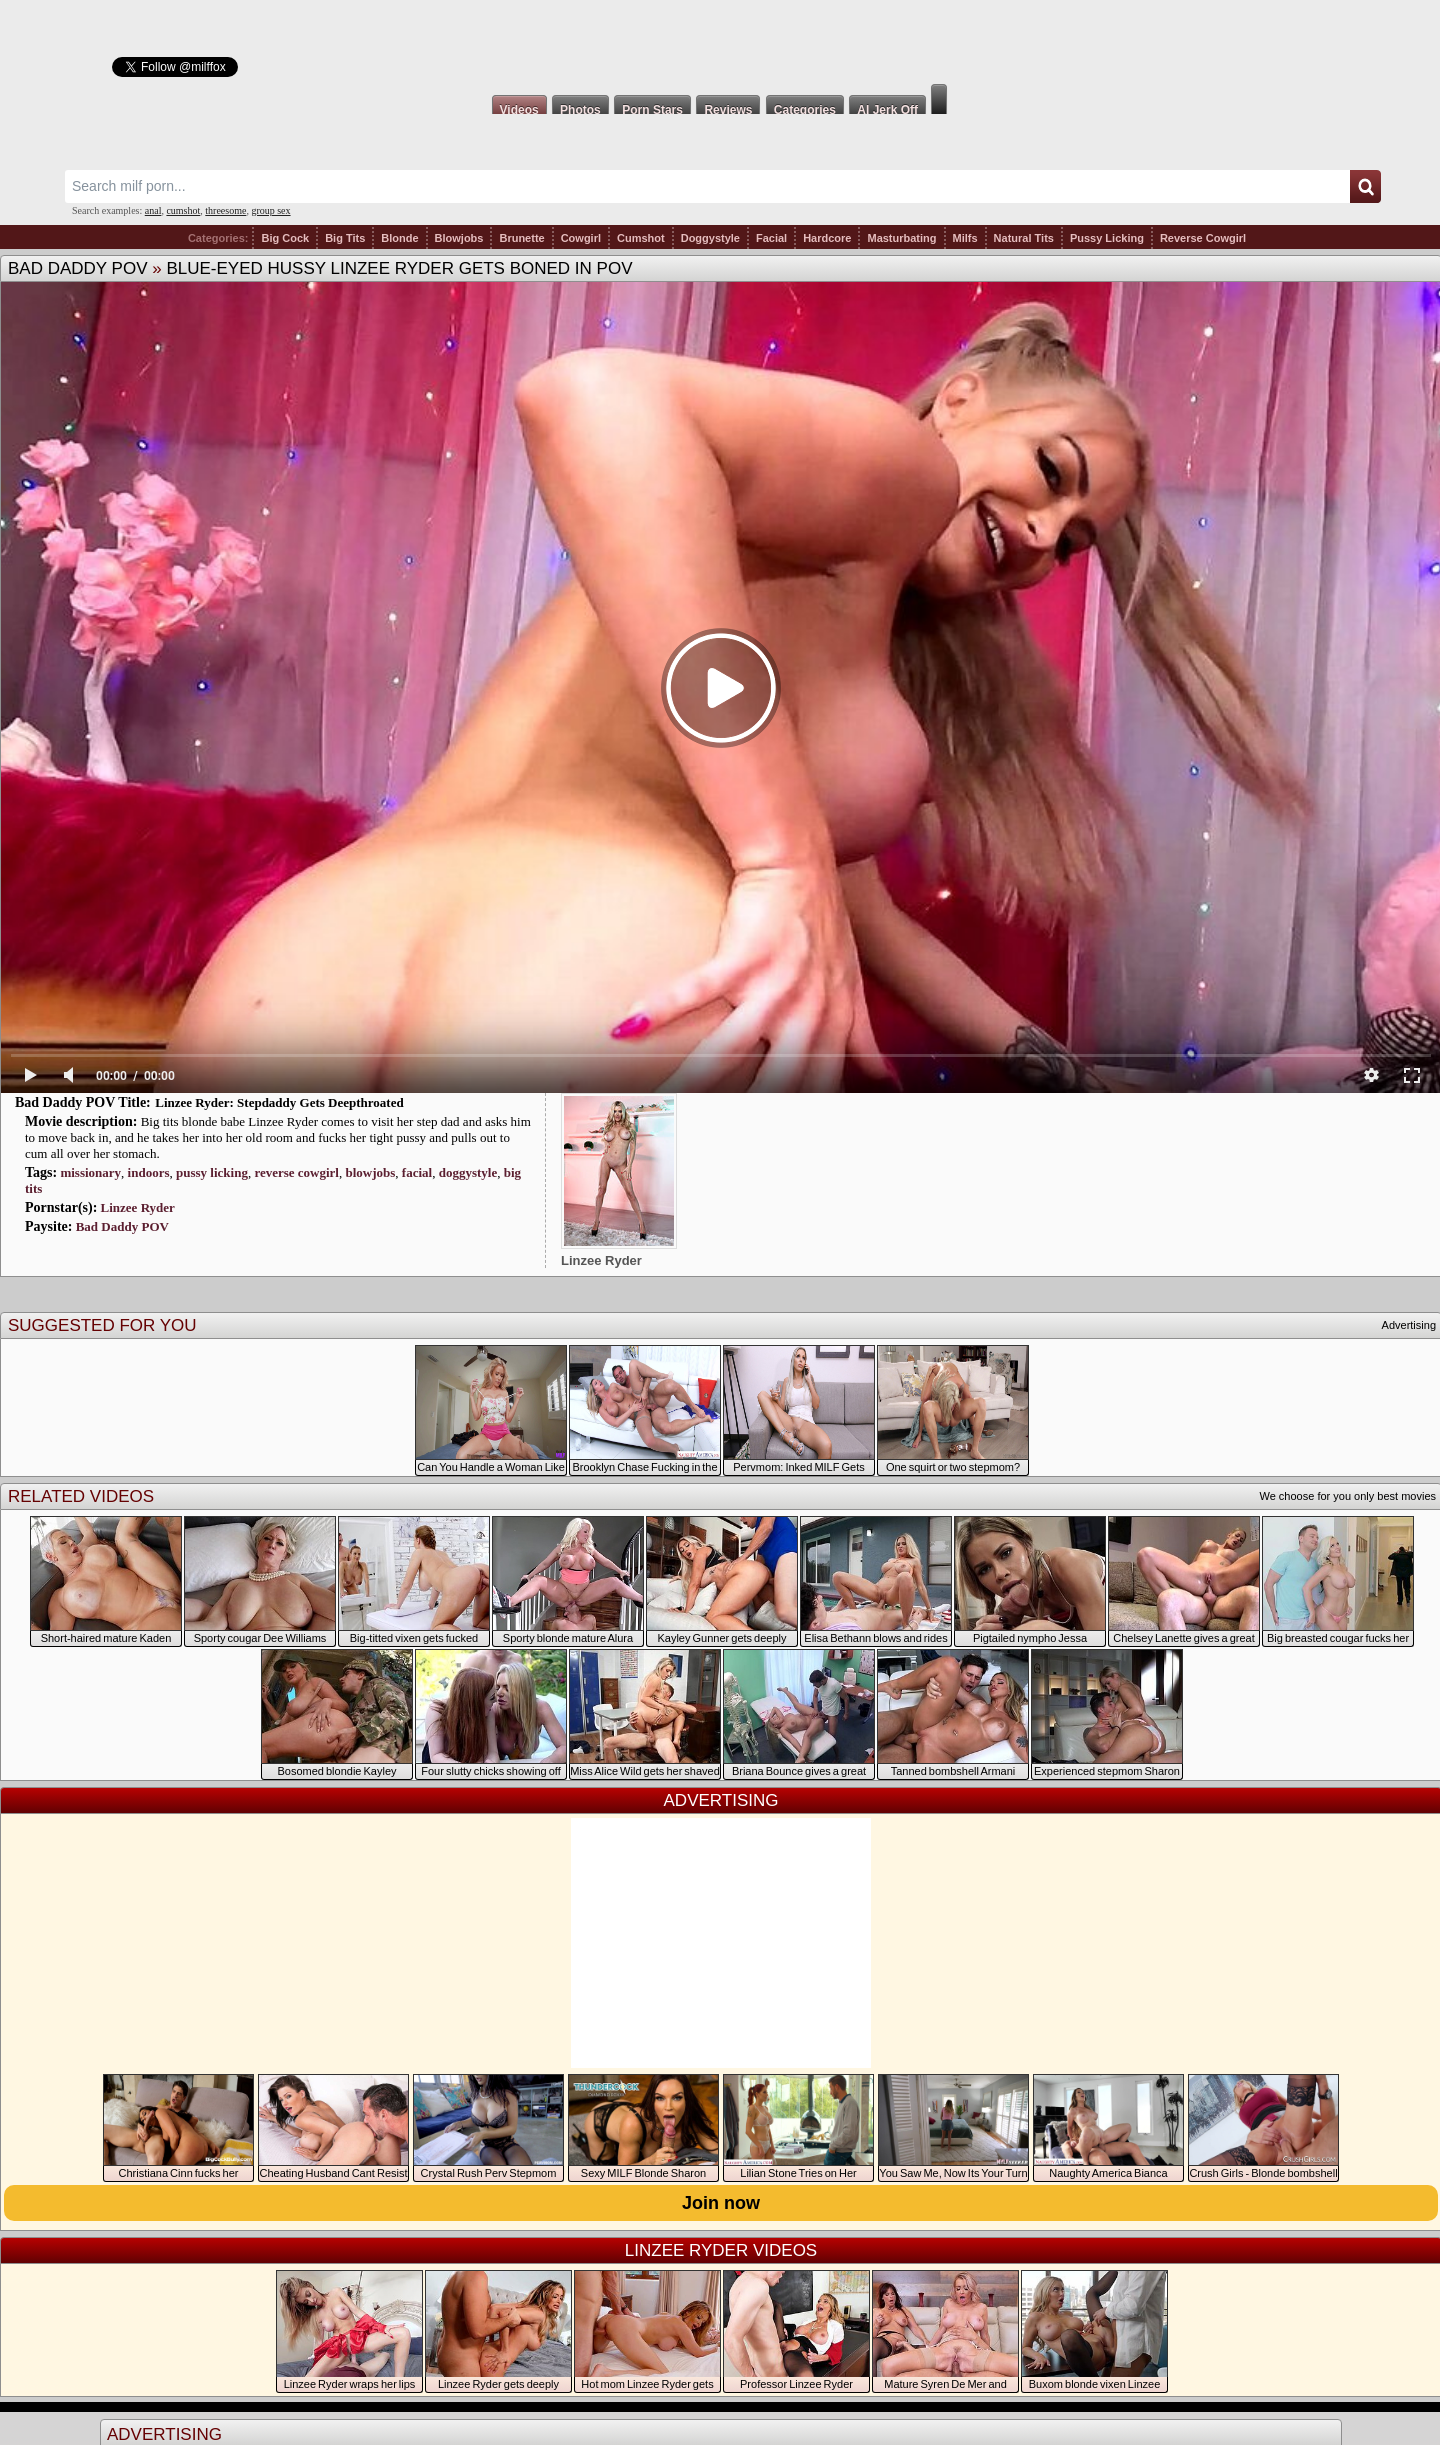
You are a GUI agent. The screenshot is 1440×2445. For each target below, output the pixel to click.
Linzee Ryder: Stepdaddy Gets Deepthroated (279, 1102)
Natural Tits (1024, 238)
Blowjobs (459, 238)
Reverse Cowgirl (1203, 238)
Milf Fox (720, 42)
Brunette (521, 238)
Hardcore (827, 238)
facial (417, 1172)
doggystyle (468, 1172)
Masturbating (901, 238)
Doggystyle (710, 238)
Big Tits (345, 238)
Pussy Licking (1107, 238)
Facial (771, 238)
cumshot (183, 210)
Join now (721, 2203)
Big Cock (285, 238)
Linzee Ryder (138, 1207)
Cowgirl (581, 238)
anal (153, 210)
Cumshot (641, 238)
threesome (225, 210)
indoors (149, 1172)
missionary (90, 1172)
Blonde (399, 238)
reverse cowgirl (296, 1172)
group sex (270, 210)
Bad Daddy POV (78, 268)
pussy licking (212, 1172)
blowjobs (370, 1172)
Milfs (965, 238)
